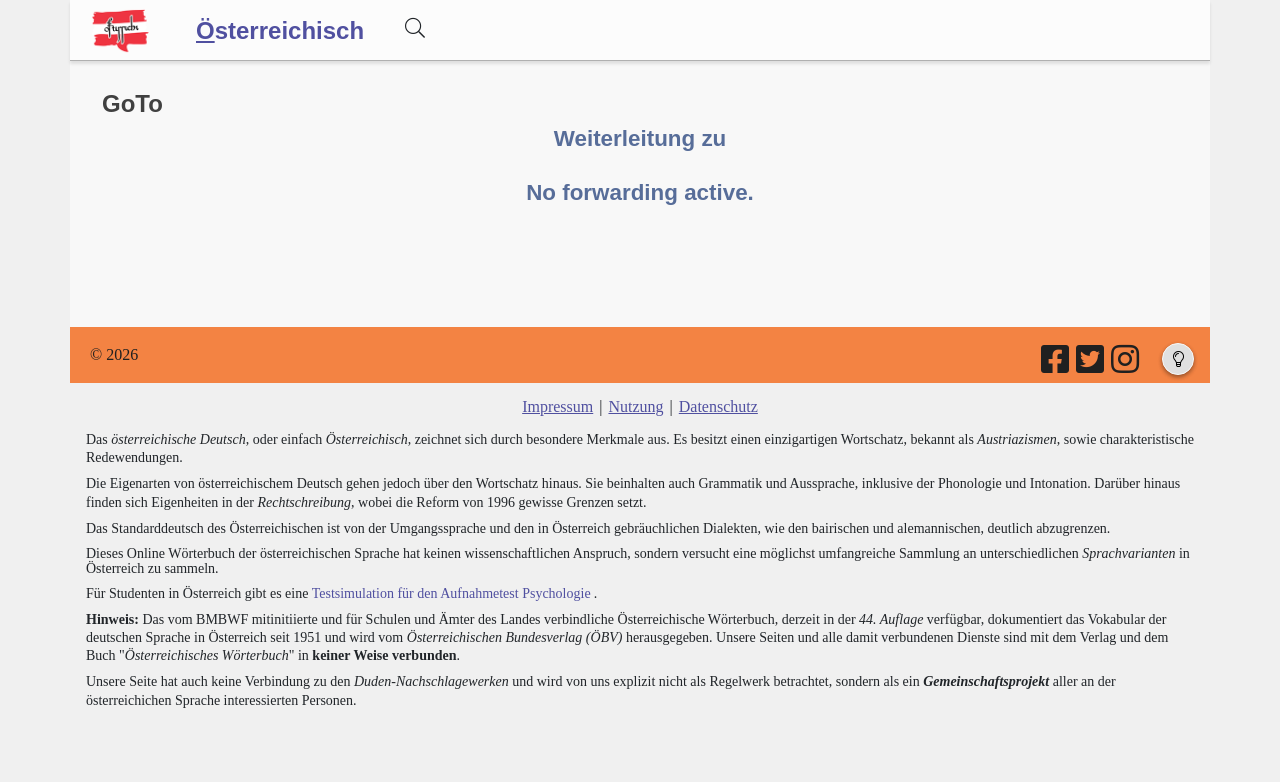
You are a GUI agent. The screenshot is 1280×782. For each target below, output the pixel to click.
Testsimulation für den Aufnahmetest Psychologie (451, 593)
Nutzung (635, 406)
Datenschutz (718, 406)
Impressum (557, 406)
